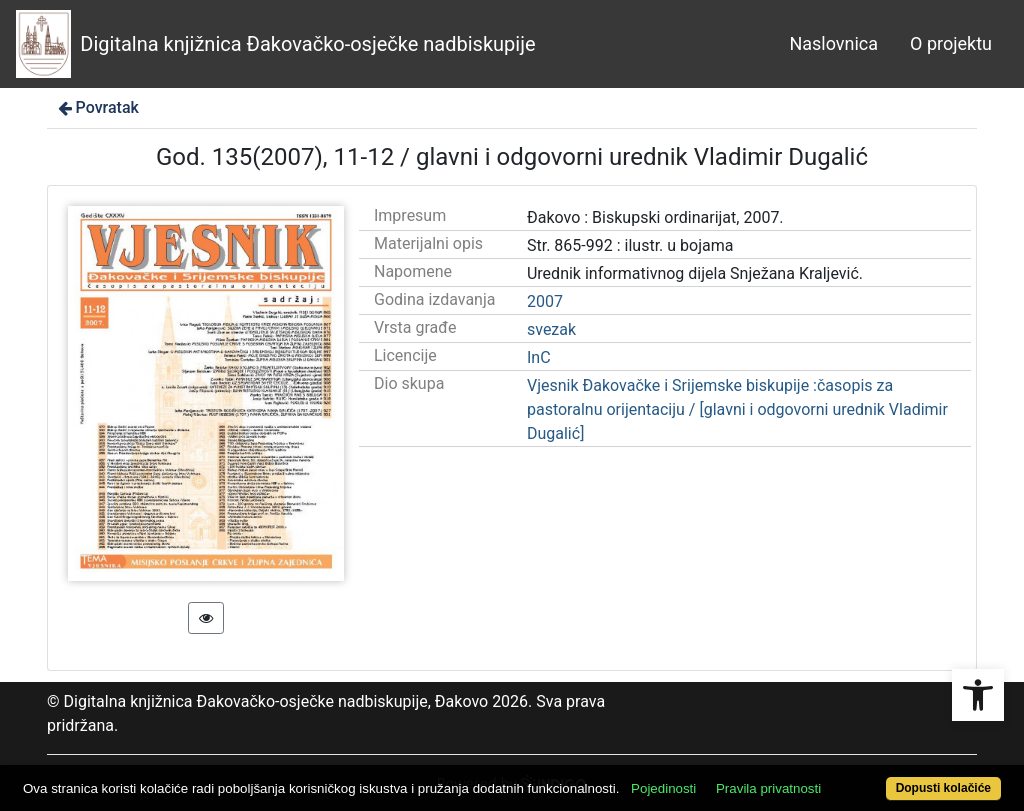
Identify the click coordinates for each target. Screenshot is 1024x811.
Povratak (97, 107)
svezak (551, 329)
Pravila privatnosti (768, 788)
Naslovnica (833, 43)
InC (539, 357)
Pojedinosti (663, 788)
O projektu (951, 43)
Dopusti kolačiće (943, 788)
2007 (545, 301)
